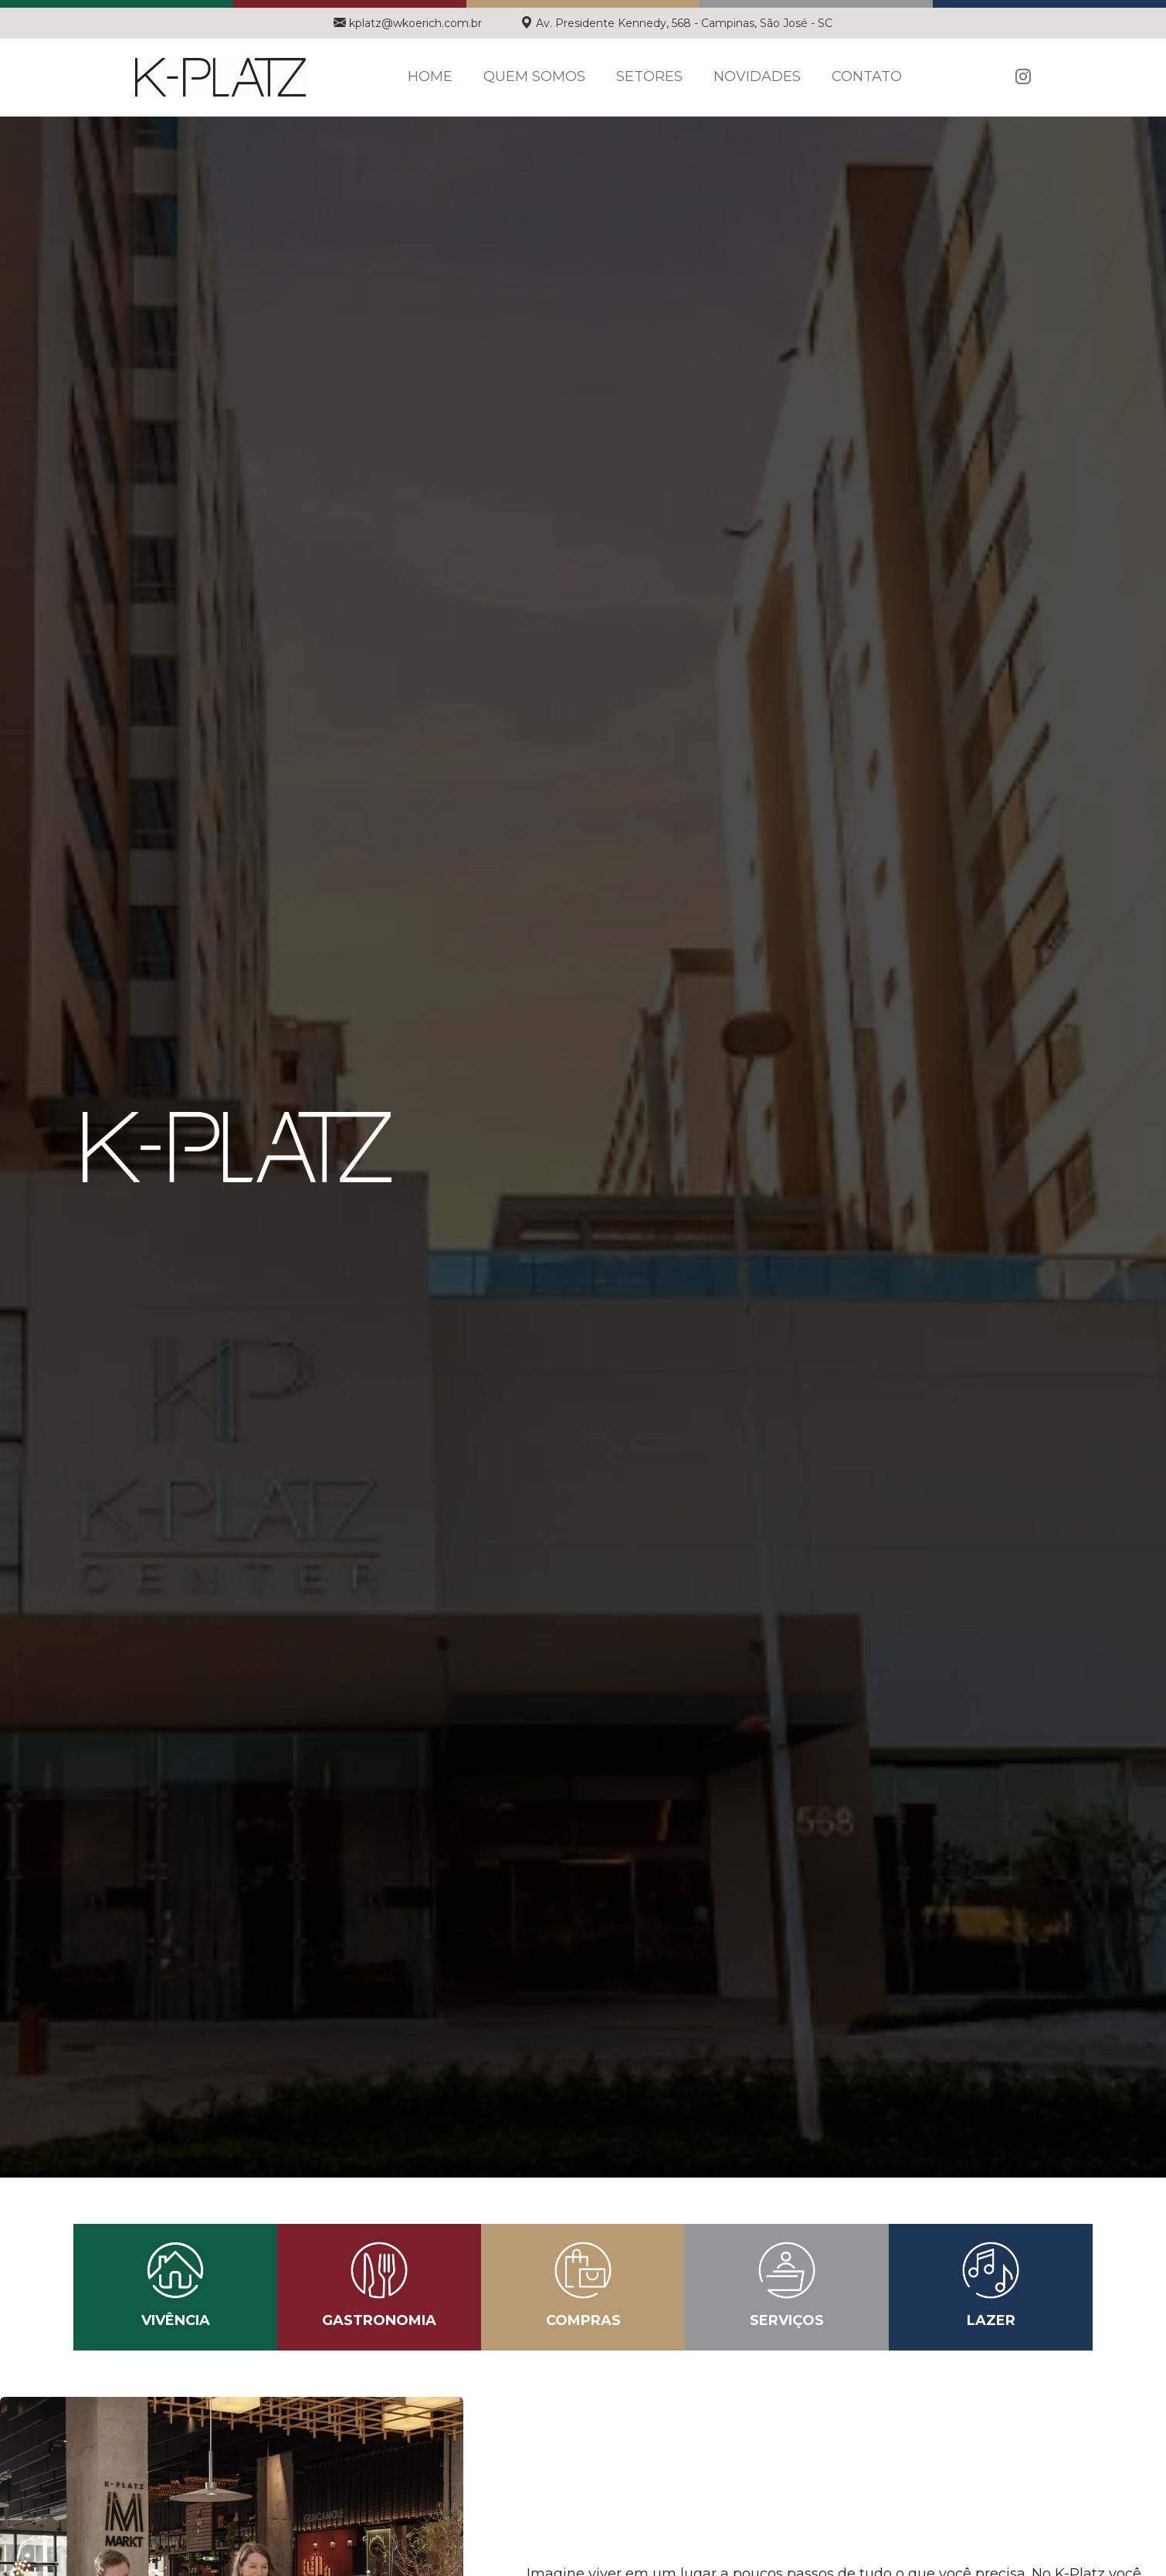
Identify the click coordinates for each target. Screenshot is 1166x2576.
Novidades (757, 76)
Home (430, 76)
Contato (867, 76)
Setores (649, 76)
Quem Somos (534, 76)
